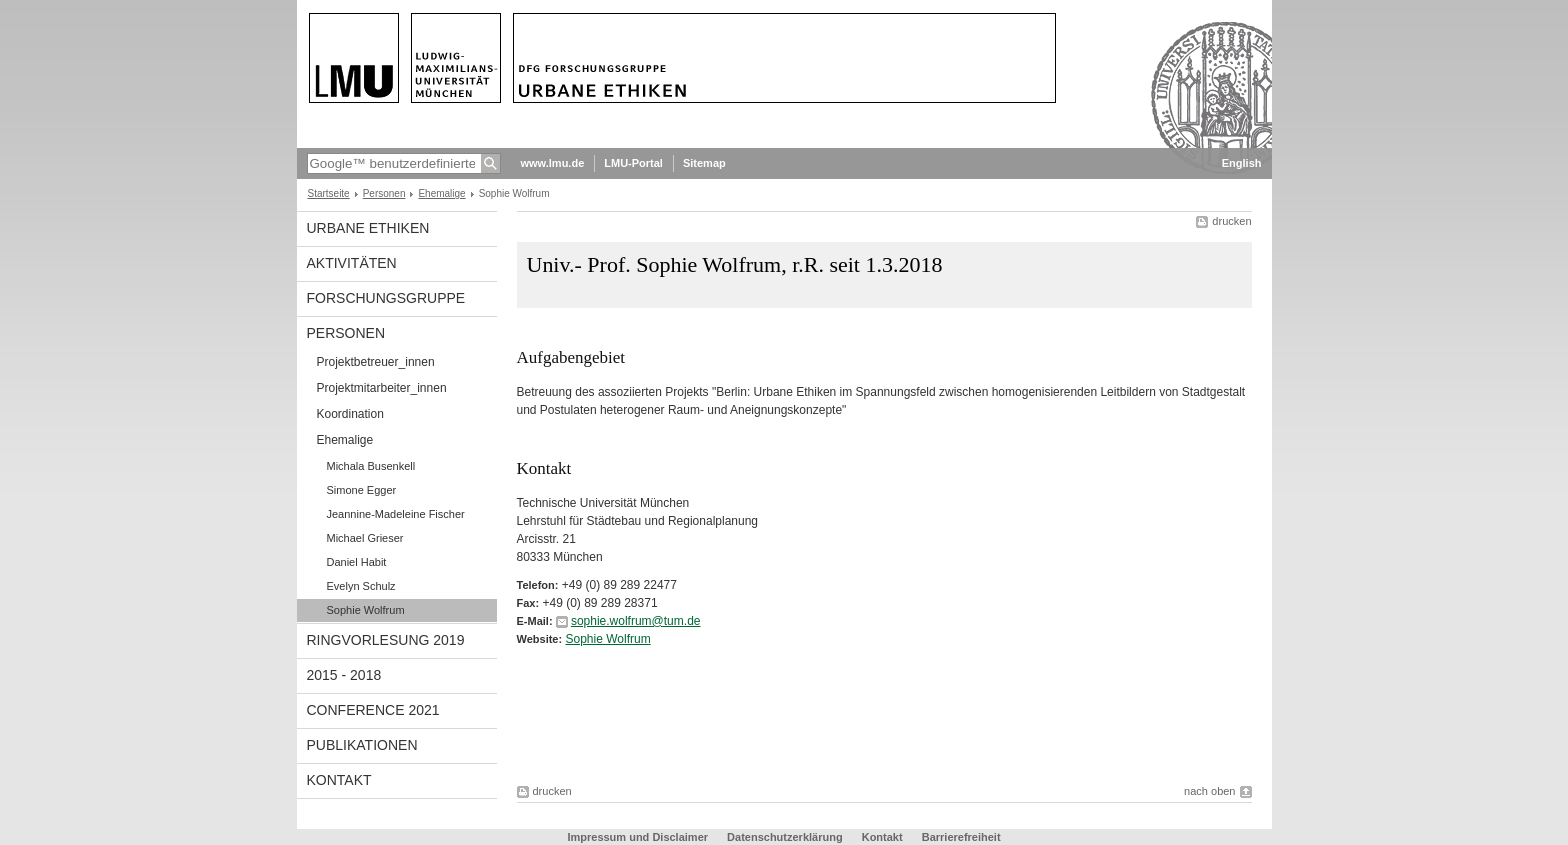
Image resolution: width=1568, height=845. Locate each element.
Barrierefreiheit (961, 837)
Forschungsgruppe (386, 298)
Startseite (329, 193)
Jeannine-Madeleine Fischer (396, 514)
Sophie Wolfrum (366, 610)
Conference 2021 (373, 710)
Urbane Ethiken (368, 228)
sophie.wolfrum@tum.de (636, 621)
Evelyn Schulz (361, 586)
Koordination (350, 414)
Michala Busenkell (371, 466)
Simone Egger (362, 490)
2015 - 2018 (344, 675)
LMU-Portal (633, 163)
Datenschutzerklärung (785, 837)
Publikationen (362, 745)
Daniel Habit (357, 562)
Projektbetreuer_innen (376, 362)
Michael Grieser (365, 538)
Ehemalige (441, 193)
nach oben (1209, 791)
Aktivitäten (352, 263)
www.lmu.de (553, 163)
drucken (1231, 221)
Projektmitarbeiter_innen (382, 388)
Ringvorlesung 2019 (386, 640)
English (1242, 163)
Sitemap (704, 163)
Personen (384, 193)
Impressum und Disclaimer (637, 837)
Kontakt (339, 780)
